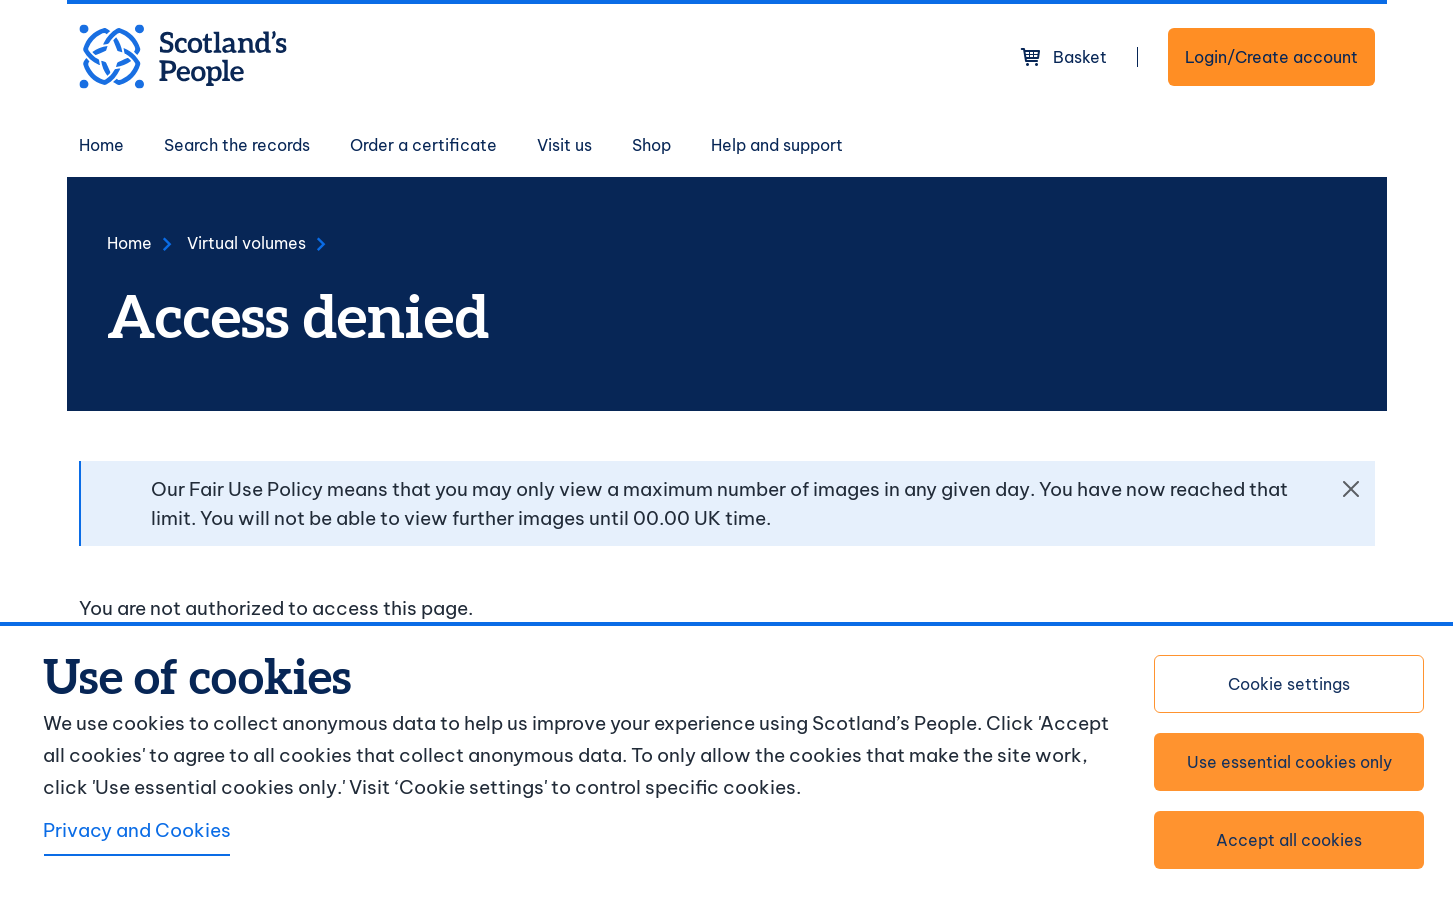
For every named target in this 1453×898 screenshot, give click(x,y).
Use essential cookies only (1289, 762)
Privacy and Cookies (137, 830)
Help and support (777, 145)
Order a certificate (423, 145)
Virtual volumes (246, 243)
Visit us (564, 145)
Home (101, 145)
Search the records (237, 145)
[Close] (1351, 489)
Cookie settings (1289, 684)
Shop (651, 145)
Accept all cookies (1289, 840)
